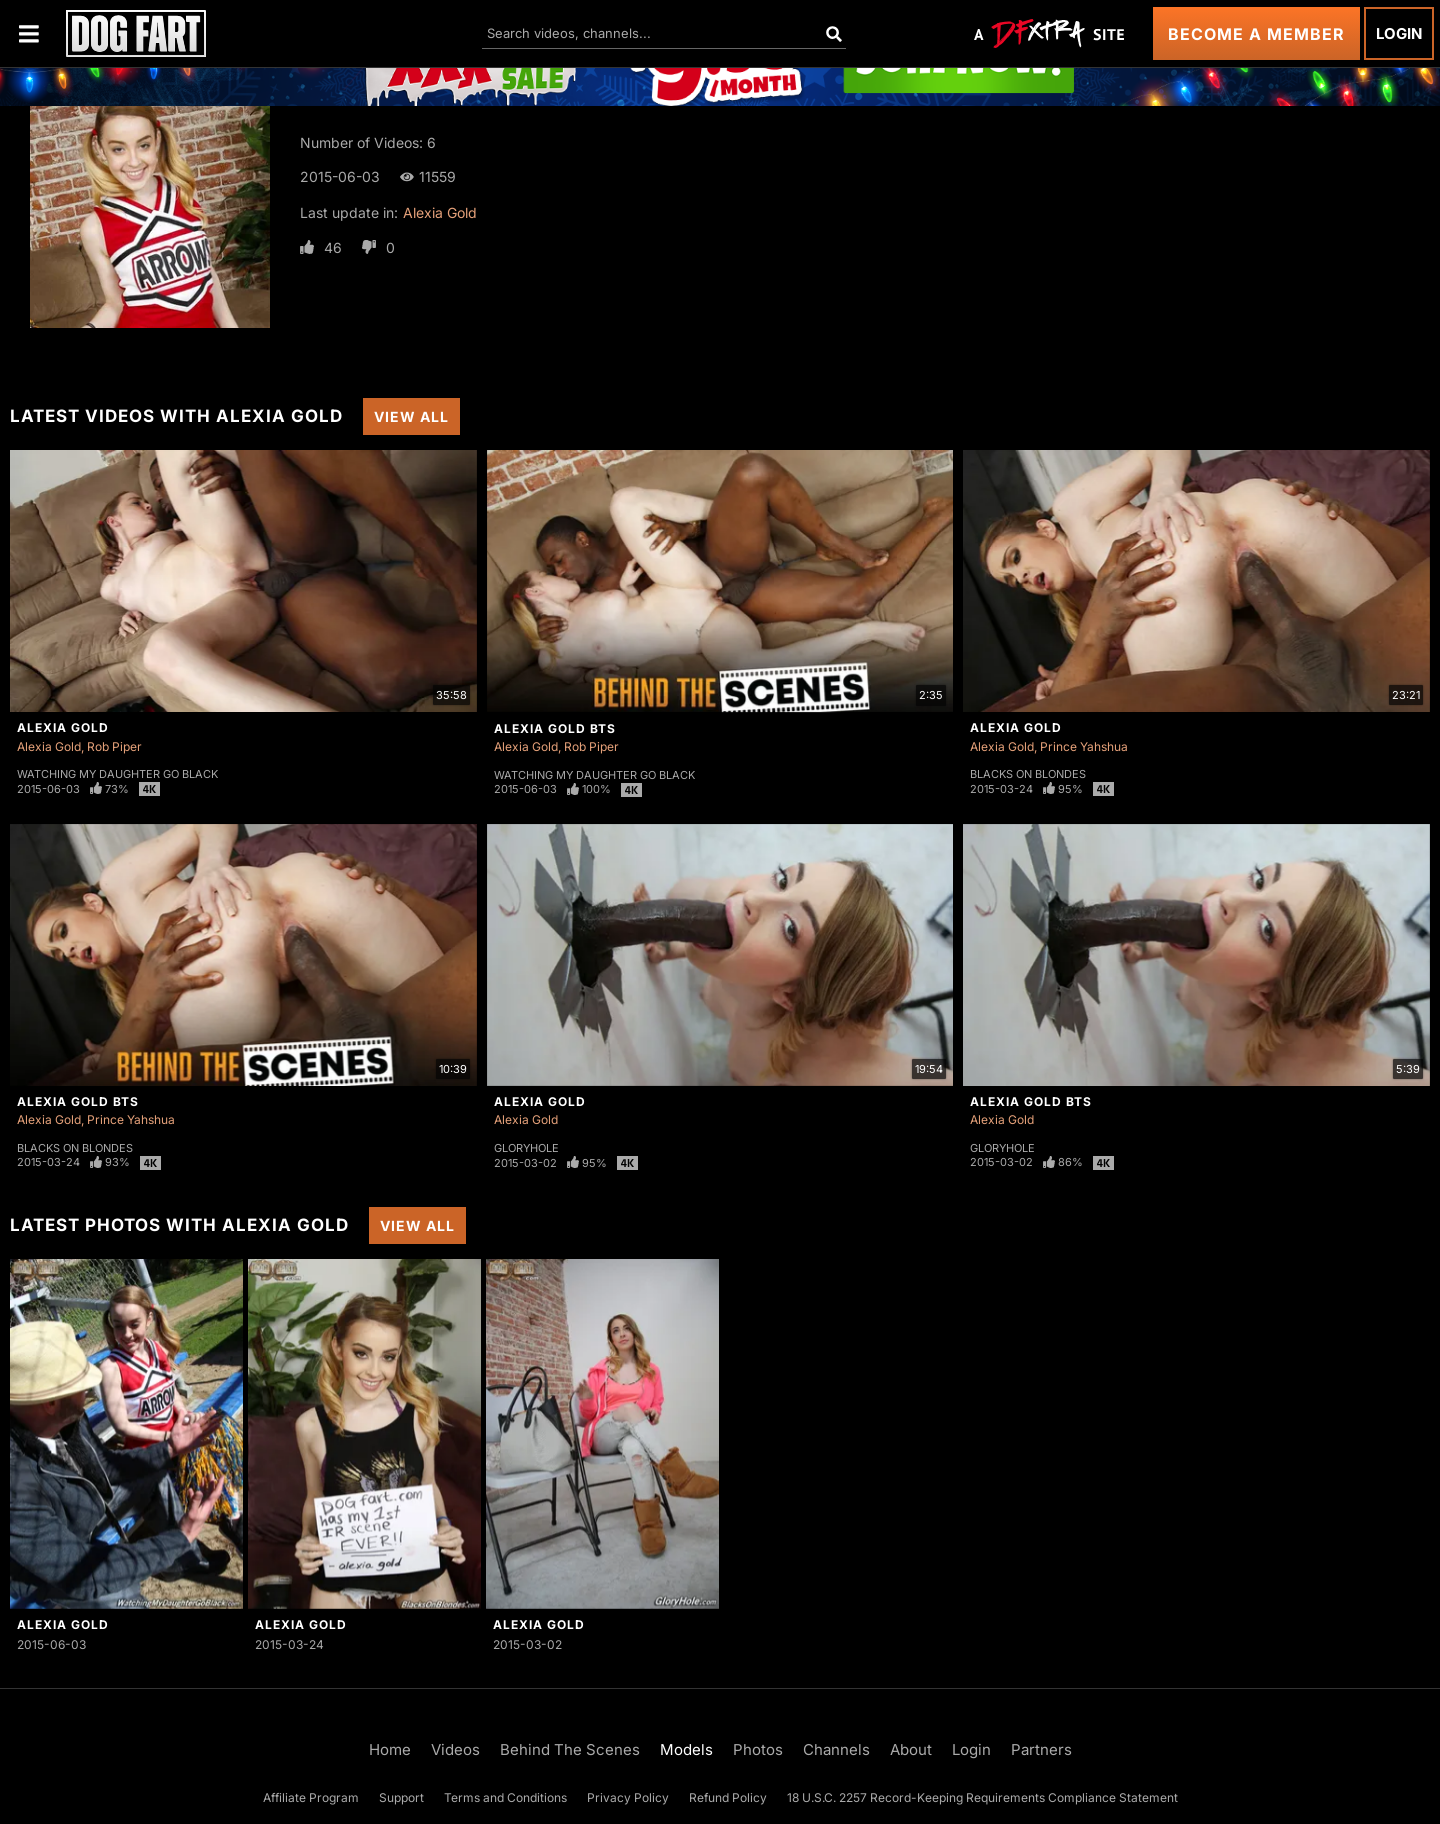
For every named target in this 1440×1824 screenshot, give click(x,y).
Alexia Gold (440, 212)
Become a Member (1256, 34)
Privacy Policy (628, 1797)
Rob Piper (114, 746)
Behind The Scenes (570, 1749)
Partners (1041, 1749)
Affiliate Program (311, 1797)
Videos (455, 1749)
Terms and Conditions (505, 1797)
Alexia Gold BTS (555, 728)
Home (390, 1749)
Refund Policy (728, 1797)
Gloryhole (526, 1148)
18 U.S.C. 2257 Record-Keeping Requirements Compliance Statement (982, 1797)
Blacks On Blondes (1028, 774)
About (911, 1749)
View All (411, 416)
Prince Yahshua (1084, 746)
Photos (758, 1749)
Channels (836, 1749)
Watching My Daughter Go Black (117, 774)
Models (686, 1749)
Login (1399, 33)
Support (401, 1797)
